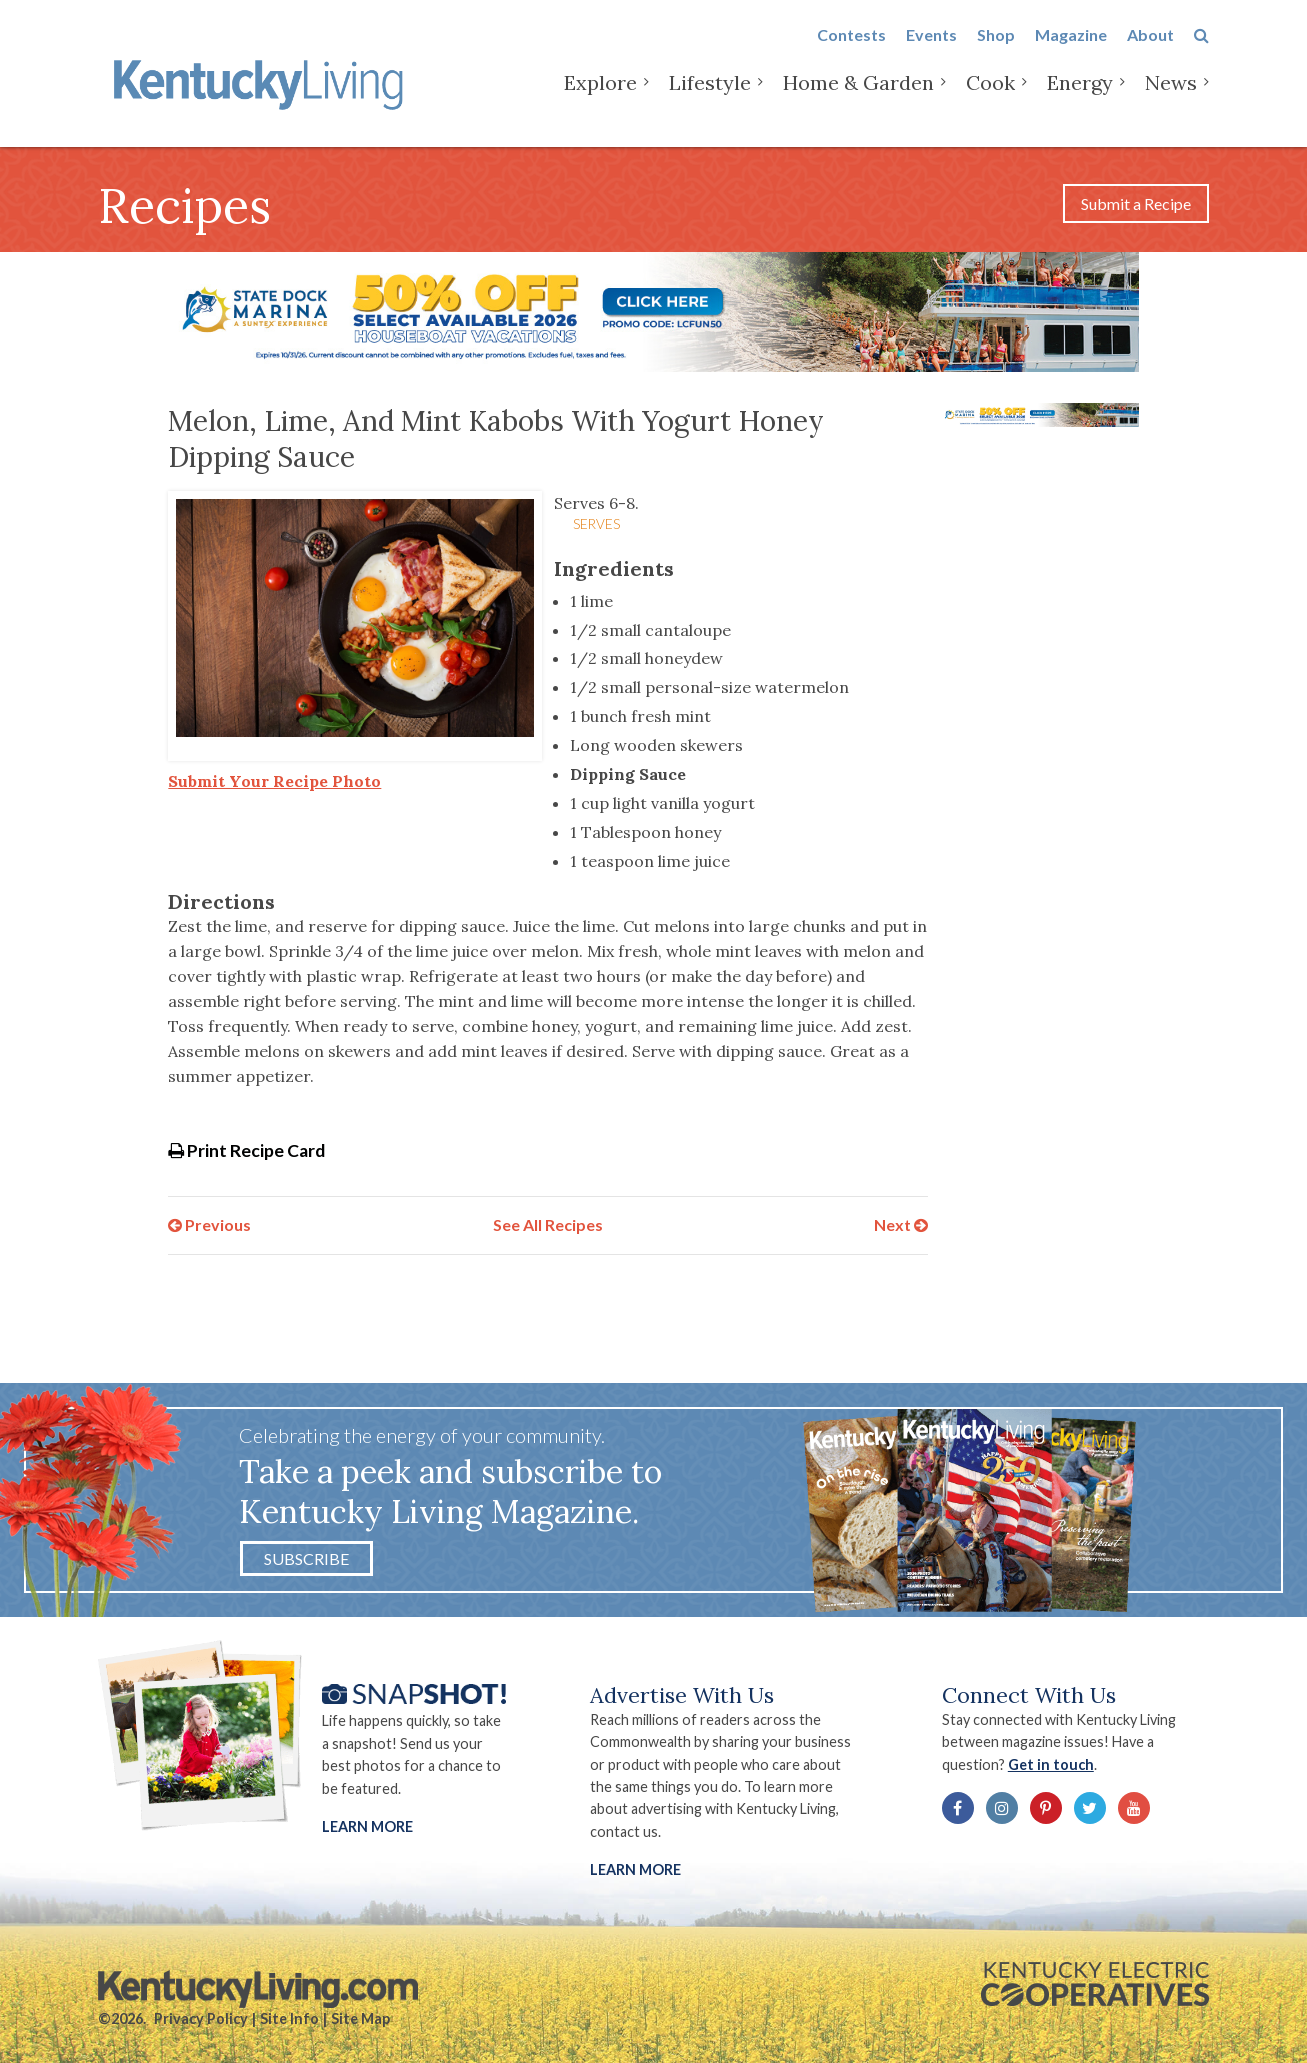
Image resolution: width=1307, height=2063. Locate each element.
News (1171, 99)
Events (931, 51)
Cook (990, 99)
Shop (996, 51)
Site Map (360, 2018)
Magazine (1071, 51)
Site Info (289, 2018)
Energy (1080, 99)
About (1150, 51)
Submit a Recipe (1136, 203)
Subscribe (306, 1558)
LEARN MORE (635, 1869)
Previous (209, 1224)
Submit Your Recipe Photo (274, 781)
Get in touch (1051, 1764)
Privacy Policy (201, 2018)
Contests (851, 51)
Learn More (367, 1826)
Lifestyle (710, 99)
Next (901, 1224)
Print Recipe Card (246, 1150)
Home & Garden (858, 99)
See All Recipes (548, 1224)
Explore (600, 99)
